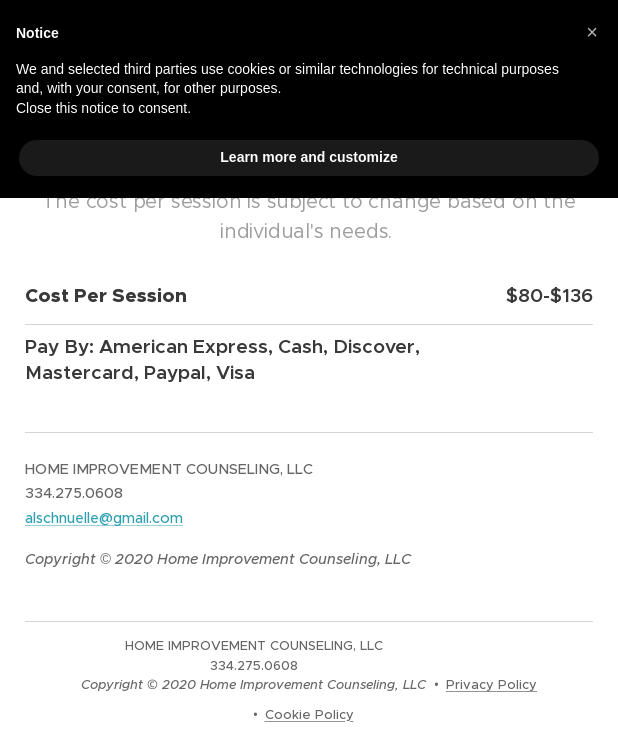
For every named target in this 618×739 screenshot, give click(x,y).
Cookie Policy (309, 714)
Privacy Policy (491, 684)
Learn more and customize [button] (308, 157)
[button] (592, 32)
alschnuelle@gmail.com (104, 518)
